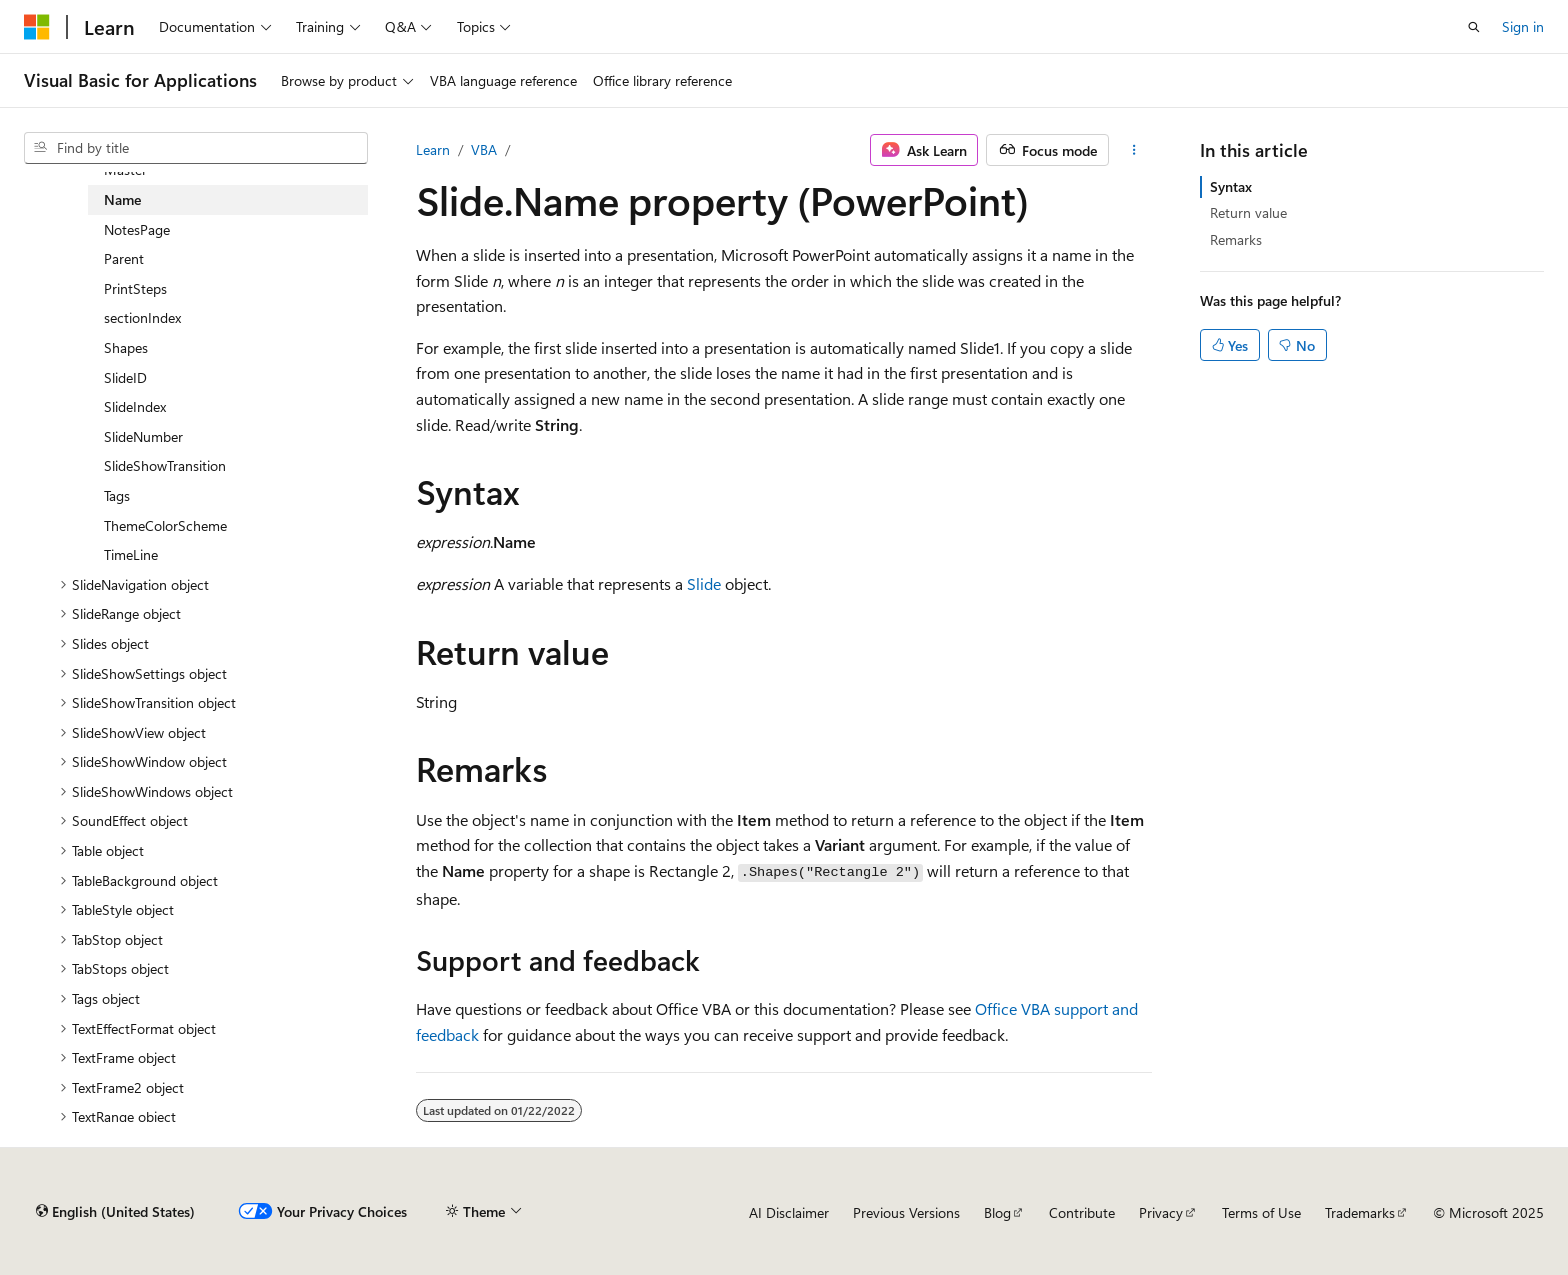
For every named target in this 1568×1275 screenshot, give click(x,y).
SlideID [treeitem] (125, 377)
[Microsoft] (37, 27)
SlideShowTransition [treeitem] (165, 465)
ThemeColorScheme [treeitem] (165, 525)
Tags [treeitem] (117, 495)
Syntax (1231, 186)
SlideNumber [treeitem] (143, 436)
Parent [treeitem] (124, 258)
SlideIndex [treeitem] (135, 406)
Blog (997, 1212)
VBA (484, 149)
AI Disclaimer (789, 1212)
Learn (433, 149)
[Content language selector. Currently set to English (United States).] (115, 1212)
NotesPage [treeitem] (137, 229)
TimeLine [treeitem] (131, 554)
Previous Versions (906, 1212)
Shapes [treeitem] (126, 347)
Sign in (1523, 26)
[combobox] (196, 148)
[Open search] (1474, 27)
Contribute (1082, 1212)
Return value (1248, 212)
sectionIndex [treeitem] (142, 317)
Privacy (1161, 1212)
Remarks (1236, 239)
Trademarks (1360, 1212)
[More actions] (1134, 150)
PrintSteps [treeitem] (135, 288)
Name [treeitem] (122, 199)
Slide (704, 583)
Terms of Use (1261, 1212)
